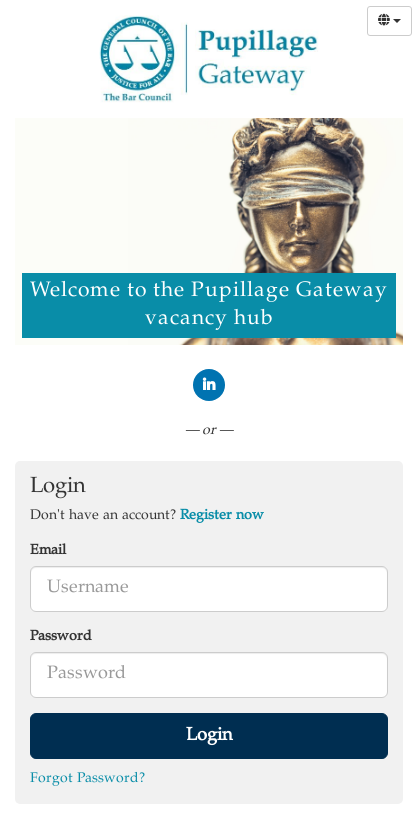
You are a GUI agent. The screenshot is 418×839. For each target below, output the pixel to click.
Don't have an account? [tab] (147, 516)
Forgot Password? (87, 779)
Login (209, 736)
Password (61, 637)
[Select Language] (389, 21)
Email (48, 551)
